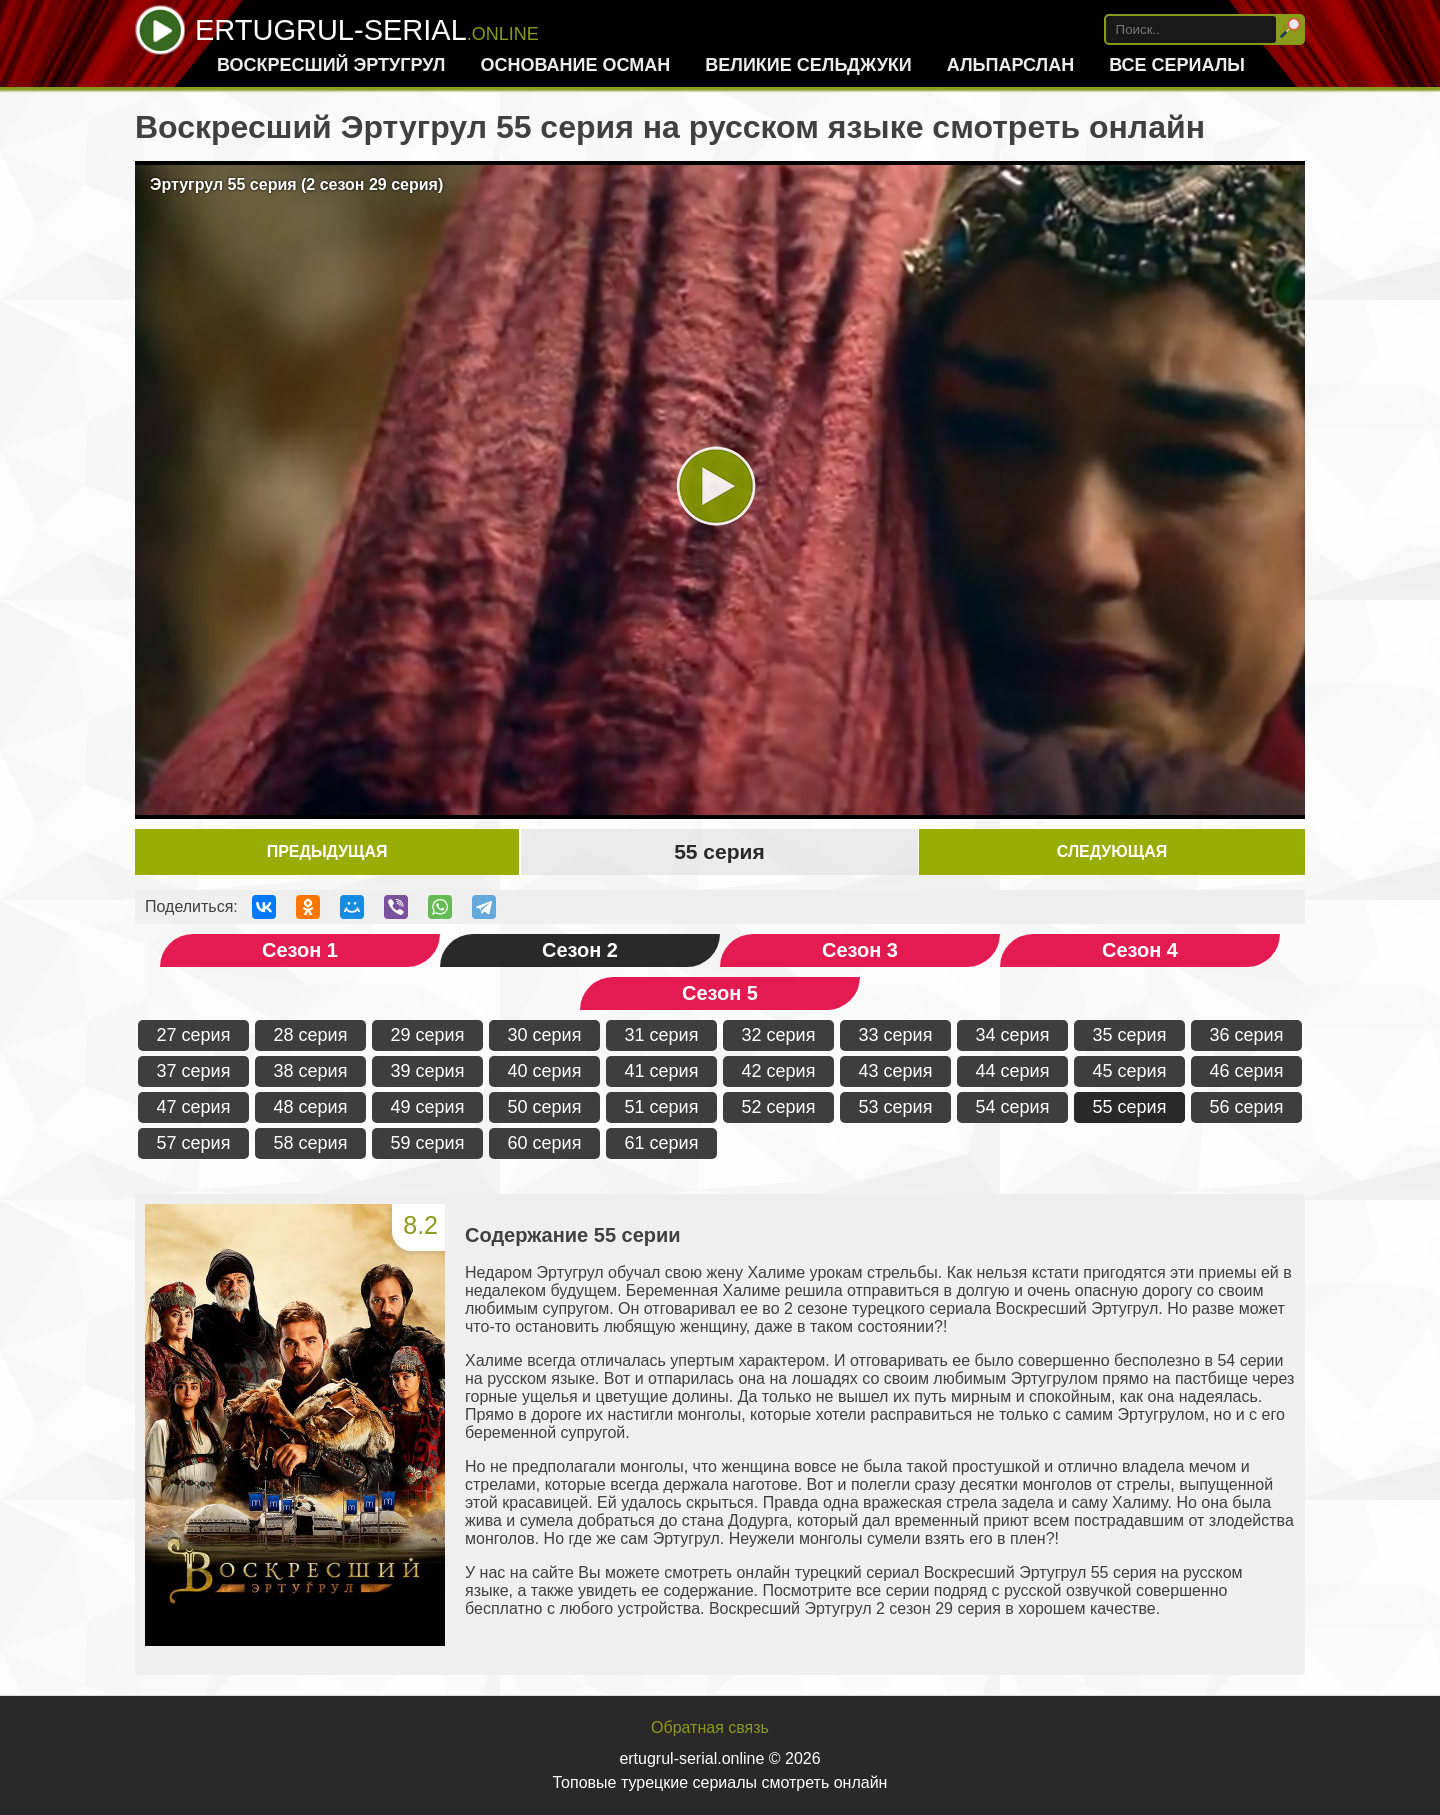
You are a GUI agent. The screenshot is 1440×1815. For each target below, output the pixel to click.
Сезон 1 (300, 950)
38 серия (311, 1071)
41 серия (662, 1071)
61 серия (662, 1143)
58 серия (311, 1143)
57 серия (194, 1143)
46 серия (1247, 1071)
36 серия (1247, 1035)
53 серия (896, 1107)
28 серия (311, 1035)
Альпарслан (1010, 65)
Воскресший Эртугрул (331, 65)
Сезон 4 (1140, 950)
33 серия (896, 1035)
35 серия (1130, 1035)
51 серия (662, 1107)
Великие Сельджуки (808, 65)
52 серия (779, 1107)
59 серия (428, 1143)
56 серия (1247, 1107)
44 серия (1013, 1071)
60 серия (545, 1143)
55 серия (1130, 1107)
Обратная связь (710, 1727)
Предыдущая (327, 851)
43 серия (896, 1071)
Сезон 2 (580, 950)
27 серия (194, 1035)
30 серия (545, 1035)
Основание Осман (575, 65)
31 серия (662, 1035)
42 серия (779, 1071)
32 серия (779, 1035)
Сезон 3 (860, 950)
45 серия (1130, 1071)
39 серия (428, 1071)
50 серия (545, 1107)
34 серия (1013, 1035)
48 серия (311, 1107)
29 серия (428, 1035)
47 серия (194, 1107)
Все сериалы (1177, 65)
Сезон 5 (720, 993)
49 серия (428, 1107)
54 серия (1013, 1107)
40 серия (545, 1071)
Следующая (1112, 851)
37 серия (194, 1071)
